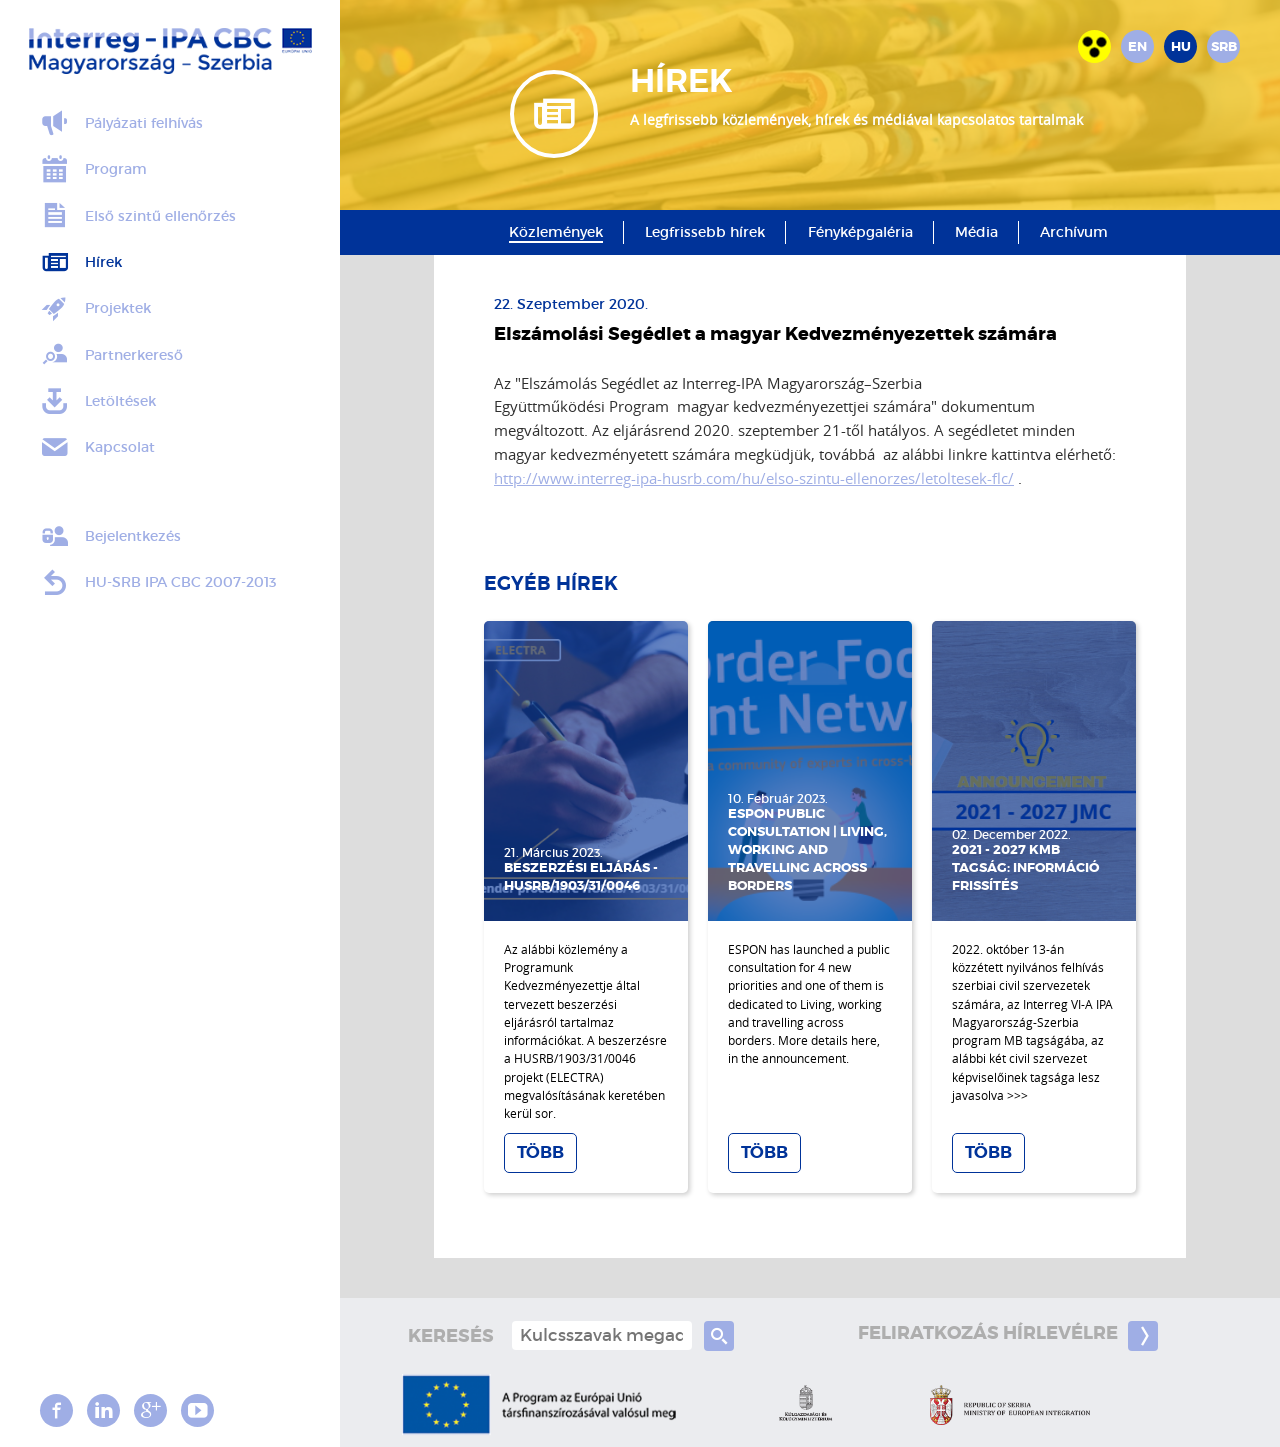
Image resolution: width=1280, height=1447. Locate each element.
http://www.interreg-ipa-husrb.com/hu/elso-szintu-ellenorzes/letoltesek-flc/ (754, 478)
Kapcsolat (97, 448)
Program (93, 170)
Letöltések (97, 402)
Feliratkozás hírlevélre (1008, 1336)
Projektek (95, 309)
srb (1224, 46)
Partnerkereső (111, 355)
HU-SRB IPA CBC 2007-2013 (158, 583)
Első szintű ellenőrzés (137, 216)
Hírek (80, 263)
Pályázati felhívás (121, 124)
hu (1181, 46)
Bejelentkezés (110, 537)
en (1137, 46)
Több (540, 1152)
